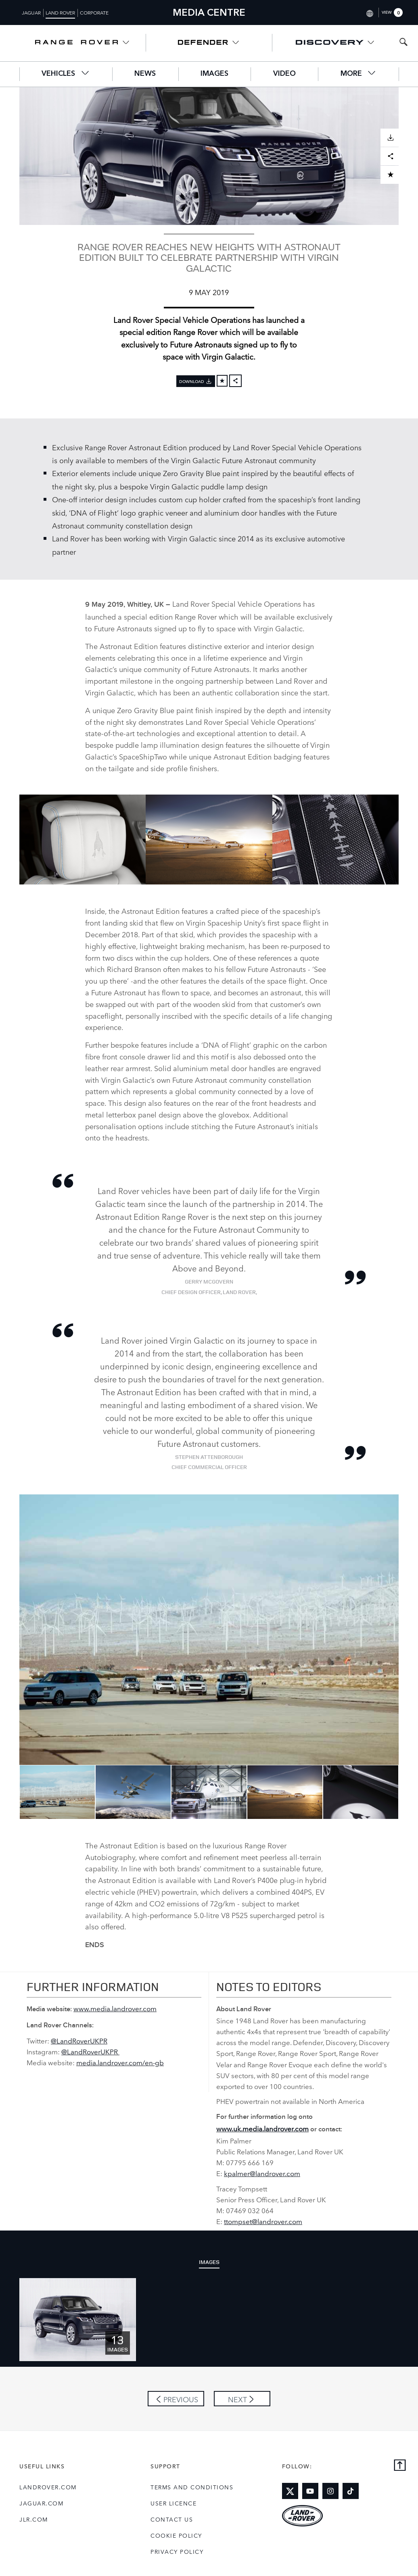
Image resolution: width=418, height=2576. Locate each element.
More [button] (358, 73)
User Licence (173, 2503)
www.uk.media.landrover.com (262, 2128)
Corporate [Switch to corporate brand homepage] (94, 12)
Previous (13, 1792)
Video (284, 73)
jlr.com (33, 2519)
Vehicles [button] (66, 73)
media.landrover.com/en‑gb (120, 2062)
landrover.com (48, 2487)
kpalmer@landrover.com (262, 2173)
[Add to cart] (222, 381)
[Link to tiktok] (351, 2491)
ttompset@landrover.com (263, 2221)
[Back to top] (400, 2465)
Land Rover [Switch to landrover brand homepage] (60, 12)
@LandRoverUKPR (79, 2040)
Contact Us (171, 2519)
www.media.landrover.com (115, 2008)
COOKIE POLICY (176, 2535)
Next (405, 1792)
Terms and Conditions (191, 2487)
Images (214, 73)
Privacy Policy (176, 2551)
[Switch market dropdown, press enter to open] (369, 12)
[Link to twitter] (290, 2491)
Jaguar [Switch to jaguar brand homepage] (31, 12)
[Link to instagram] (330, 2491)
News (145, 73)
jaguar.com (41, 2503)
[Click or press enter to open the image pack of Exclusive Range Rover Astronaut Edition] (77, 2319)
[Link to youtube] (310, 2491)
